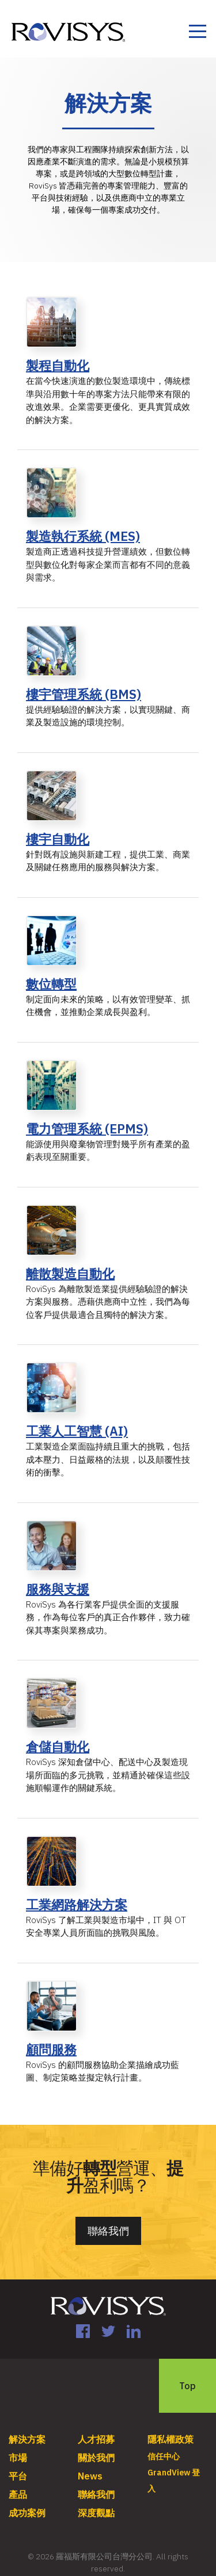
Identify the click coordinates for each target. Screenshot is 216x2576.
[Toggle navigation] (197, 33)
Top (187, 2386)
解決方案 (27, 2439)
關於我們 (96, 2457)
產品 (18, 2494)
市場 (18, 2457)
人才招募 (96, 2439)
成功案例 (27, 2513)
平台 (18, 2476)
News (90, 2476)
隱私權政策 (170, 2439)
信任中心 (163, 2456)
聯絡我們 (108, 2230)
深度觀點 (96, 2513)
